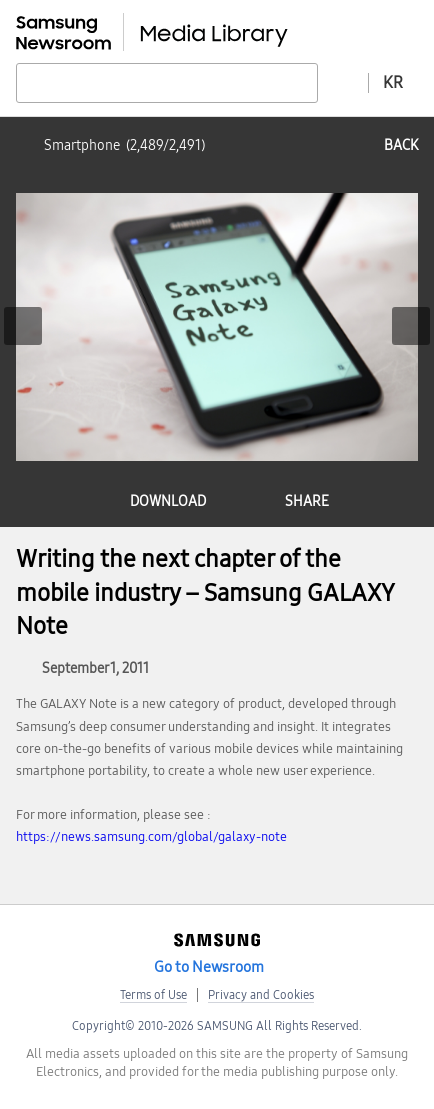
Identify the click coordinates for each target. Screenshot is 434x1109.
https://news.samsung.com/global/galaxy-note (151, 837)
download (168, 501)
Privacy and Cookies (261, 995)
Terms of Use (153, 995)
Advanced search (343, 82)
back (401, 145)
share (307, 501)
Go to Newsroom (209, 967)
